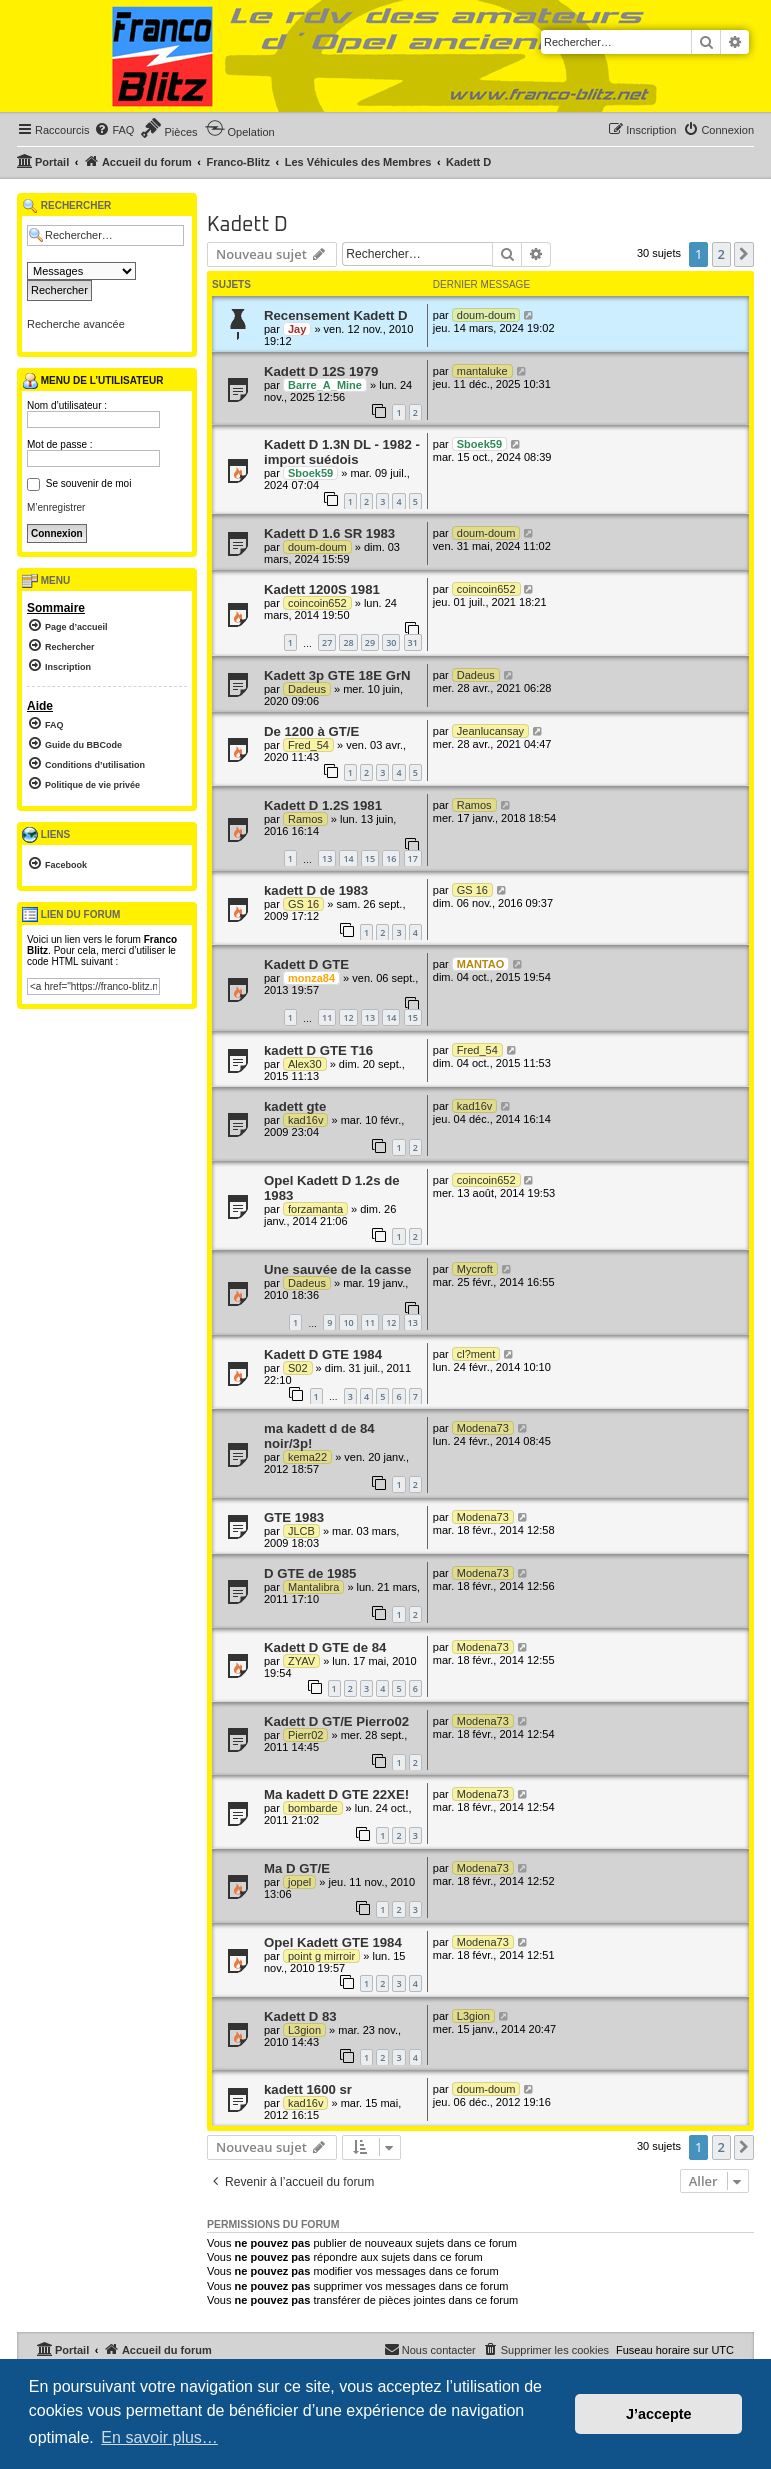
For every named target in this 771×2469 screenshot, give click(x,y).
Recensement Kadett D (336, 315)
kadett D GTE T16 (318, 1050)
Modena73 (483, 1428)
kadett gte (295, 1106)
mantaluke (482, 371)
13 (327, 858)
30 (391, 642)
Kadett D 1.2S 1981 (323, 805)
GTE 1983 (294, 1517)
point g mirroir (321, 1956)
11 (327, 1017)
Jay (297, 329)
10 (348, 1322)
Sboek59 (310, 473)
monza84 (311, 978)
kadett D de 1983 (316, 890)
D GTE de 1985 (310, 1573)
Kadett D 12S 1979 (321, 371)
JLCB (301, 1531)
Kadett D (247, 225)
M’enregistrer (56, 507)
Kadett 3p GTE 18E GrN (337, 675)
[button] (744, 254)
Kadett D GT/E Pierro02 (336, 1721)
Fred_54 (308, 745)
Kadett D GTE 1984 (323, 1354)
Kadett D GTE (306, 964)
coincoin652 (317, 603)
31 (413, 642)
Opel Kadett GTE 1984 (333, 1942)
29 (370, 642)
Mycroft (475, 1269)
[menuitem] (114, 130)
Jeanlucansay (490, 731)
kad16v (305, 1120)
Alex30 (305, 1064)
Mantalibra (313, 1587)
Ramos (305, 819)
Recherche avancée (76, 324)
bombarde (313, 1808)
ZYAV (301, 1661)
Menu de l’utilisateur (92, 381)
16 (391, 858)
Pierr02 (305, 1735)
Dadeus (307, 689)
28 (348, 642)
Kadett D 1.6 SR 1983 (329, 533)
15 (370, 858)
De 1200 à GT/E (311, 731)
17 (413, 858)
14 (348, 858)
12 (348, 1017)
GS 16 (303, 904)
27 (327, 642)
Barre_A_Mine (325, 385)
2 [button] (721, 254)
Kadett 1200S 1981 (322, 589)
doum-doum (486, 315)
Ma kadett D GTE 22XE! (336, 1794)
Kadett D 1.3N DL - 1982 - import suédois (342, 452)
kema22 (307, 1457)
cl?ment (476, 1354)
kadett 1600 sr (308, 2089)
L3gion (304, 2030)
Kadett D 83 (300, 2016)
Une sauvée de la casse (337, 1269)
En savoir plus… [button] (159, 2437)
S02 (298, 1368)
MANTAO (480, 964)
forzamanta (315, 1209)
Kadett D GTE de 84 (325, 1647)
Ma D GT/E (297, 1868)
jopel (299, 1882)
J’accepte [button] (659, 2414)
